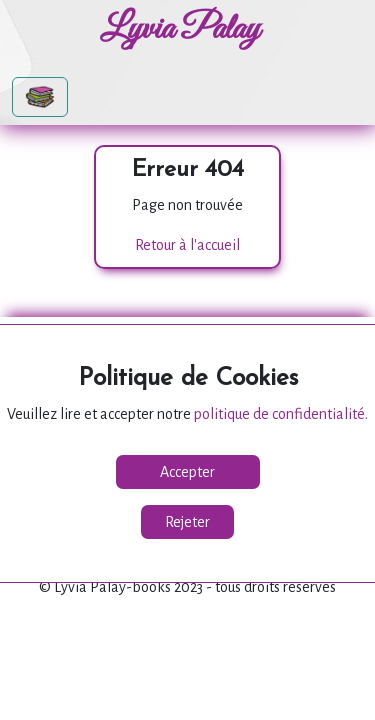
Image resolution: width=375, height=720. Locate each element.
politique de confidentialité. (281, 414)
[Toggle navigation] (40, 97)
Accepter (187, 472)
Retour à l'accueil (187, 245)
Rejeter (187, 522)
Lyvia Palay (180, 30)
